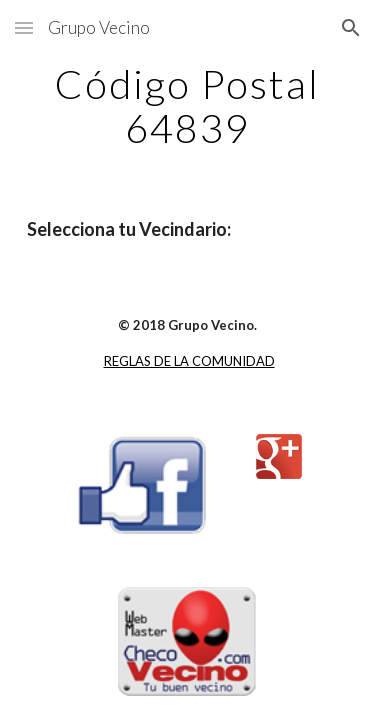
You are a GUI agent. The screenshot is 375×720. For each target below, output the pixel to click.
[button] (24, 27)
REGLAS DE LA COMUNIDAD (189, 361)
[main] (188, 106)
